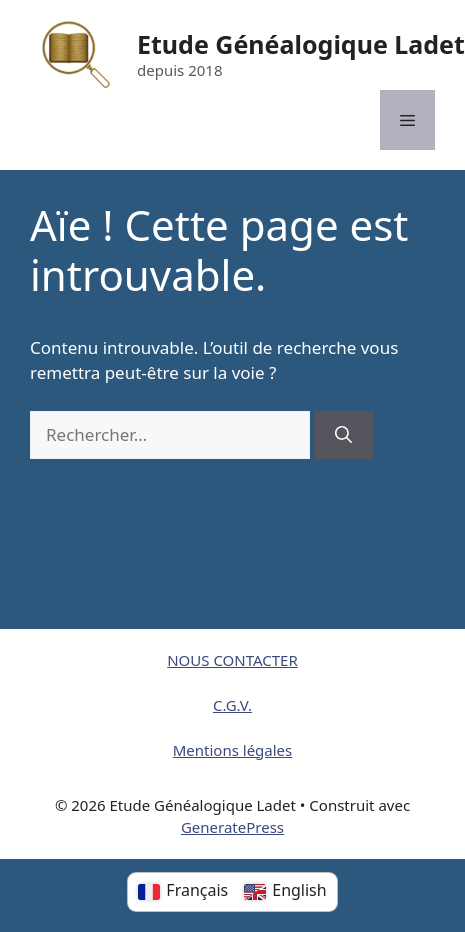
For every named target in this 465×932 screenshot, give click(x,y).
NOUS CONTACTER (232, 660)
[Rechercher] (343, 435)
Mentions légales (233, 750)
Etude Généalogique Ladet (301, 44)
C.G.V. (232, 705)
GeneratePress (232, 827)
